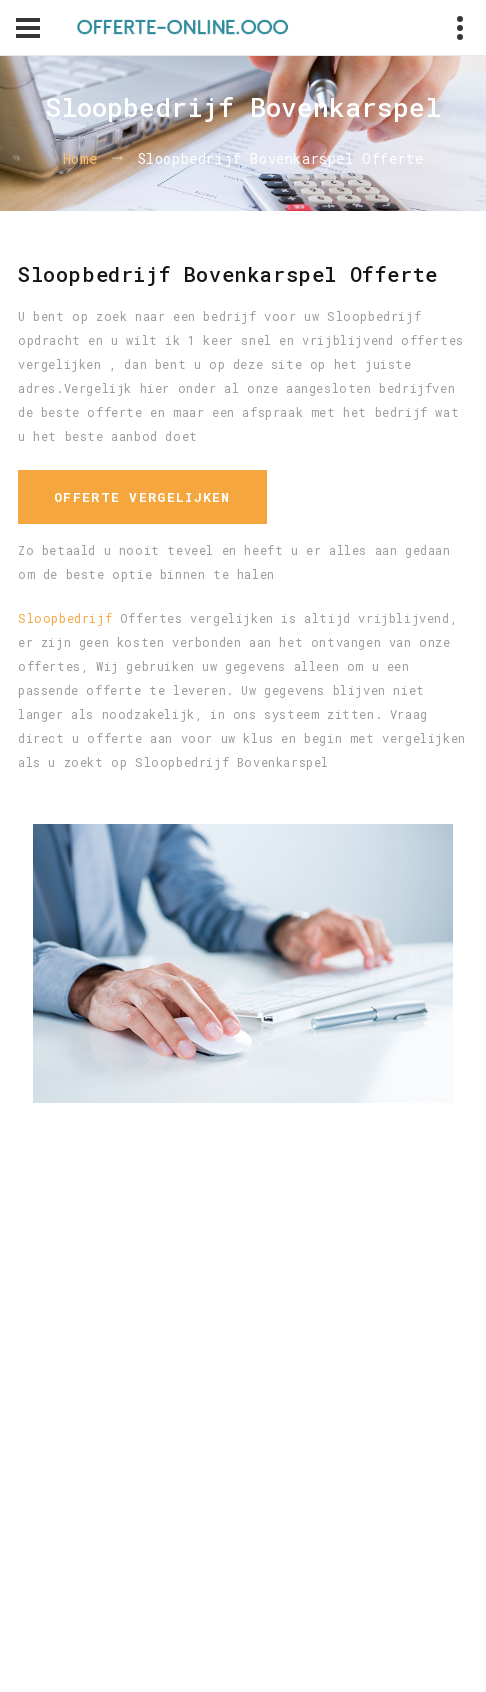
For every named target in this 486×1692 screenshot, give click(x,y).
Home (80, 158)
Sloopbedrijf (65, 618)
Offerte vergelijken (142, 497)
